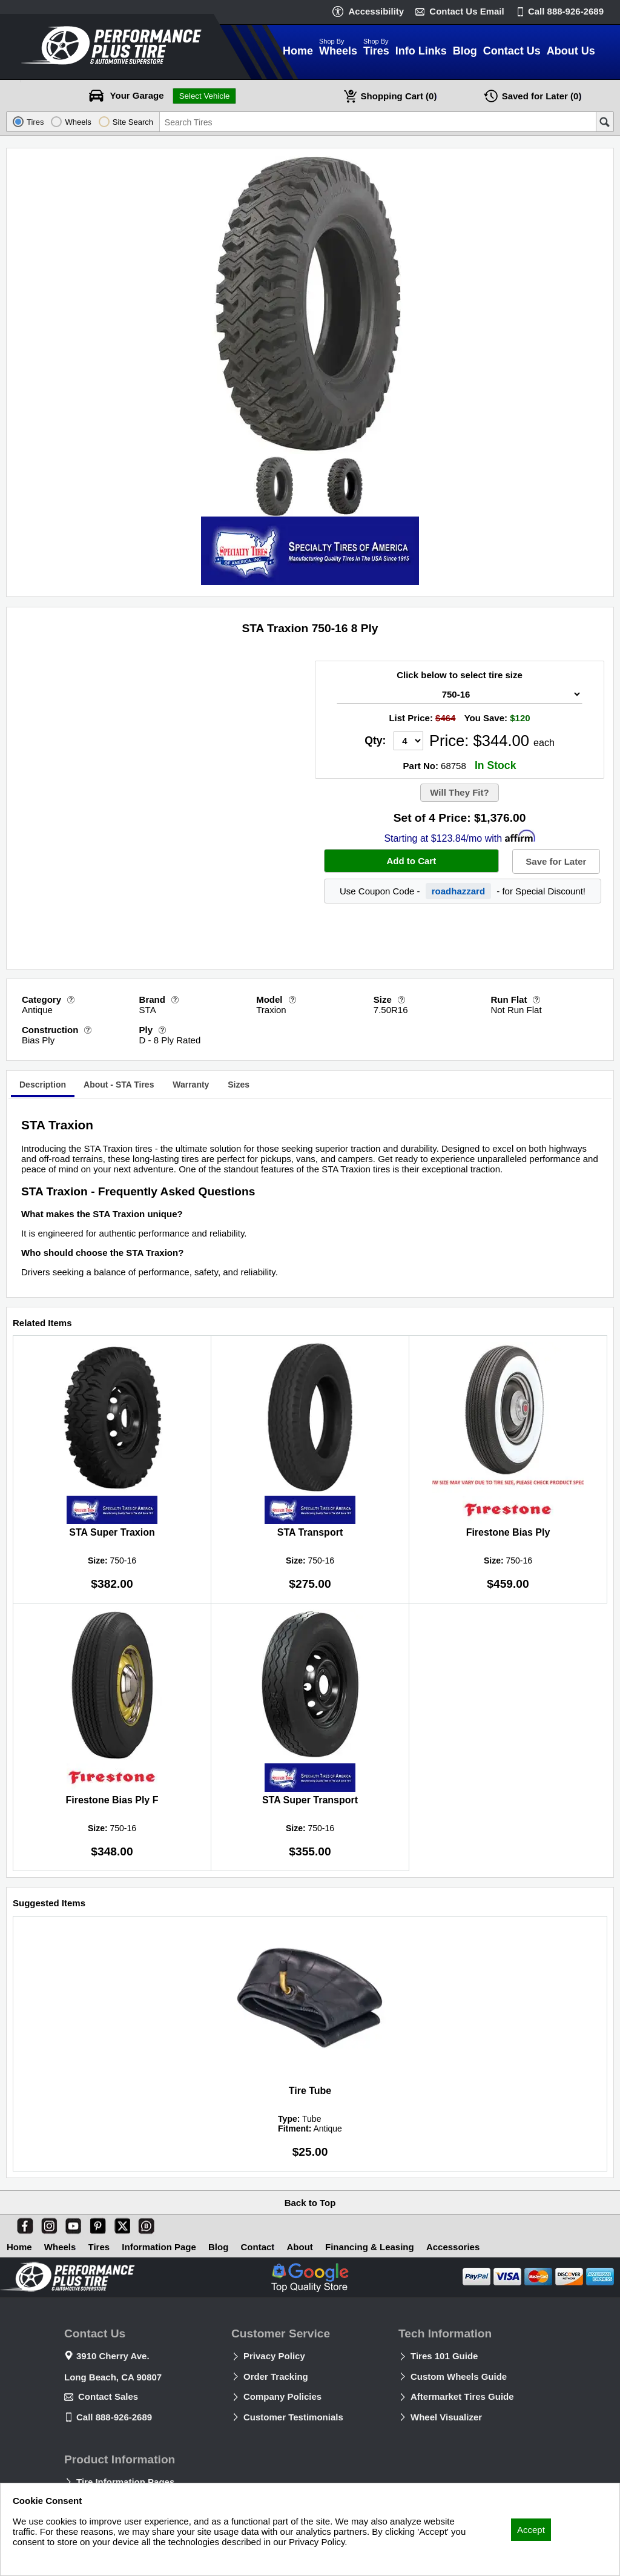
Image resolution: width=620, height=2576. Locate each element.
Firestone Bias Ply (508, 1532)
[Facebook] (22, 2223)
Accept (531, 2530)
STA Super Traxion (111, 1532)
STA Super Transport (310, 1800)
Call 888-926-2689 (114, 2417)
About (300, 2247)
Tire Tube (310, 2091)
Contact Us (466, 11)
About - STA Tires (119, 1084)
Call (566, 11)
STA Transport (310, 1532)
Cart (399, 96)
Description (42, 1084)
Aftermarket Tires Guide (462, 2396)
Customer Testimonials (293, 2417)
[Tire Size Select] (460, 694)
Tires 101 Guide (444, 2356)
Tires (99, 2247)
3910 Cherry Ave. (113, 2356)
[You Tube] (71, 2223)
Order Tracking (275, 2376)
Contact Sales (108, 2396)
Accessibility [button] (376, 11)
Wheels (60, 2247)
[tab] (42, 1086)
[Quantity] (408, 741)
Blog (218, 2247)
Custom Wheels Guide (459, 2376)
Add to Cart (411, 861)
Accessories (453, 2247)
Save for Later (556, 861)
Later (542, 96)
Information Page (159, 2247)
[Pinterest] (95, 2223)
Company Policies (282, 2396)
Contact (258, 2247)
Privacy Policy (274, 2356)
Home (19, 2247)
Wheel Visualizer (446, 2417)
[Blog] (144, 2223)
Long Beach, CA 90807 (113, 2377)
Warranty (191, 1084)
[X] (120, 2223)
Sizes (238, 1084)
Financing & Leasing (369, 2247)
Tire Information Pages (125, 2482)
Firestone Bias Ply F (112, 1800)
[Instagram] (46, 2223)
